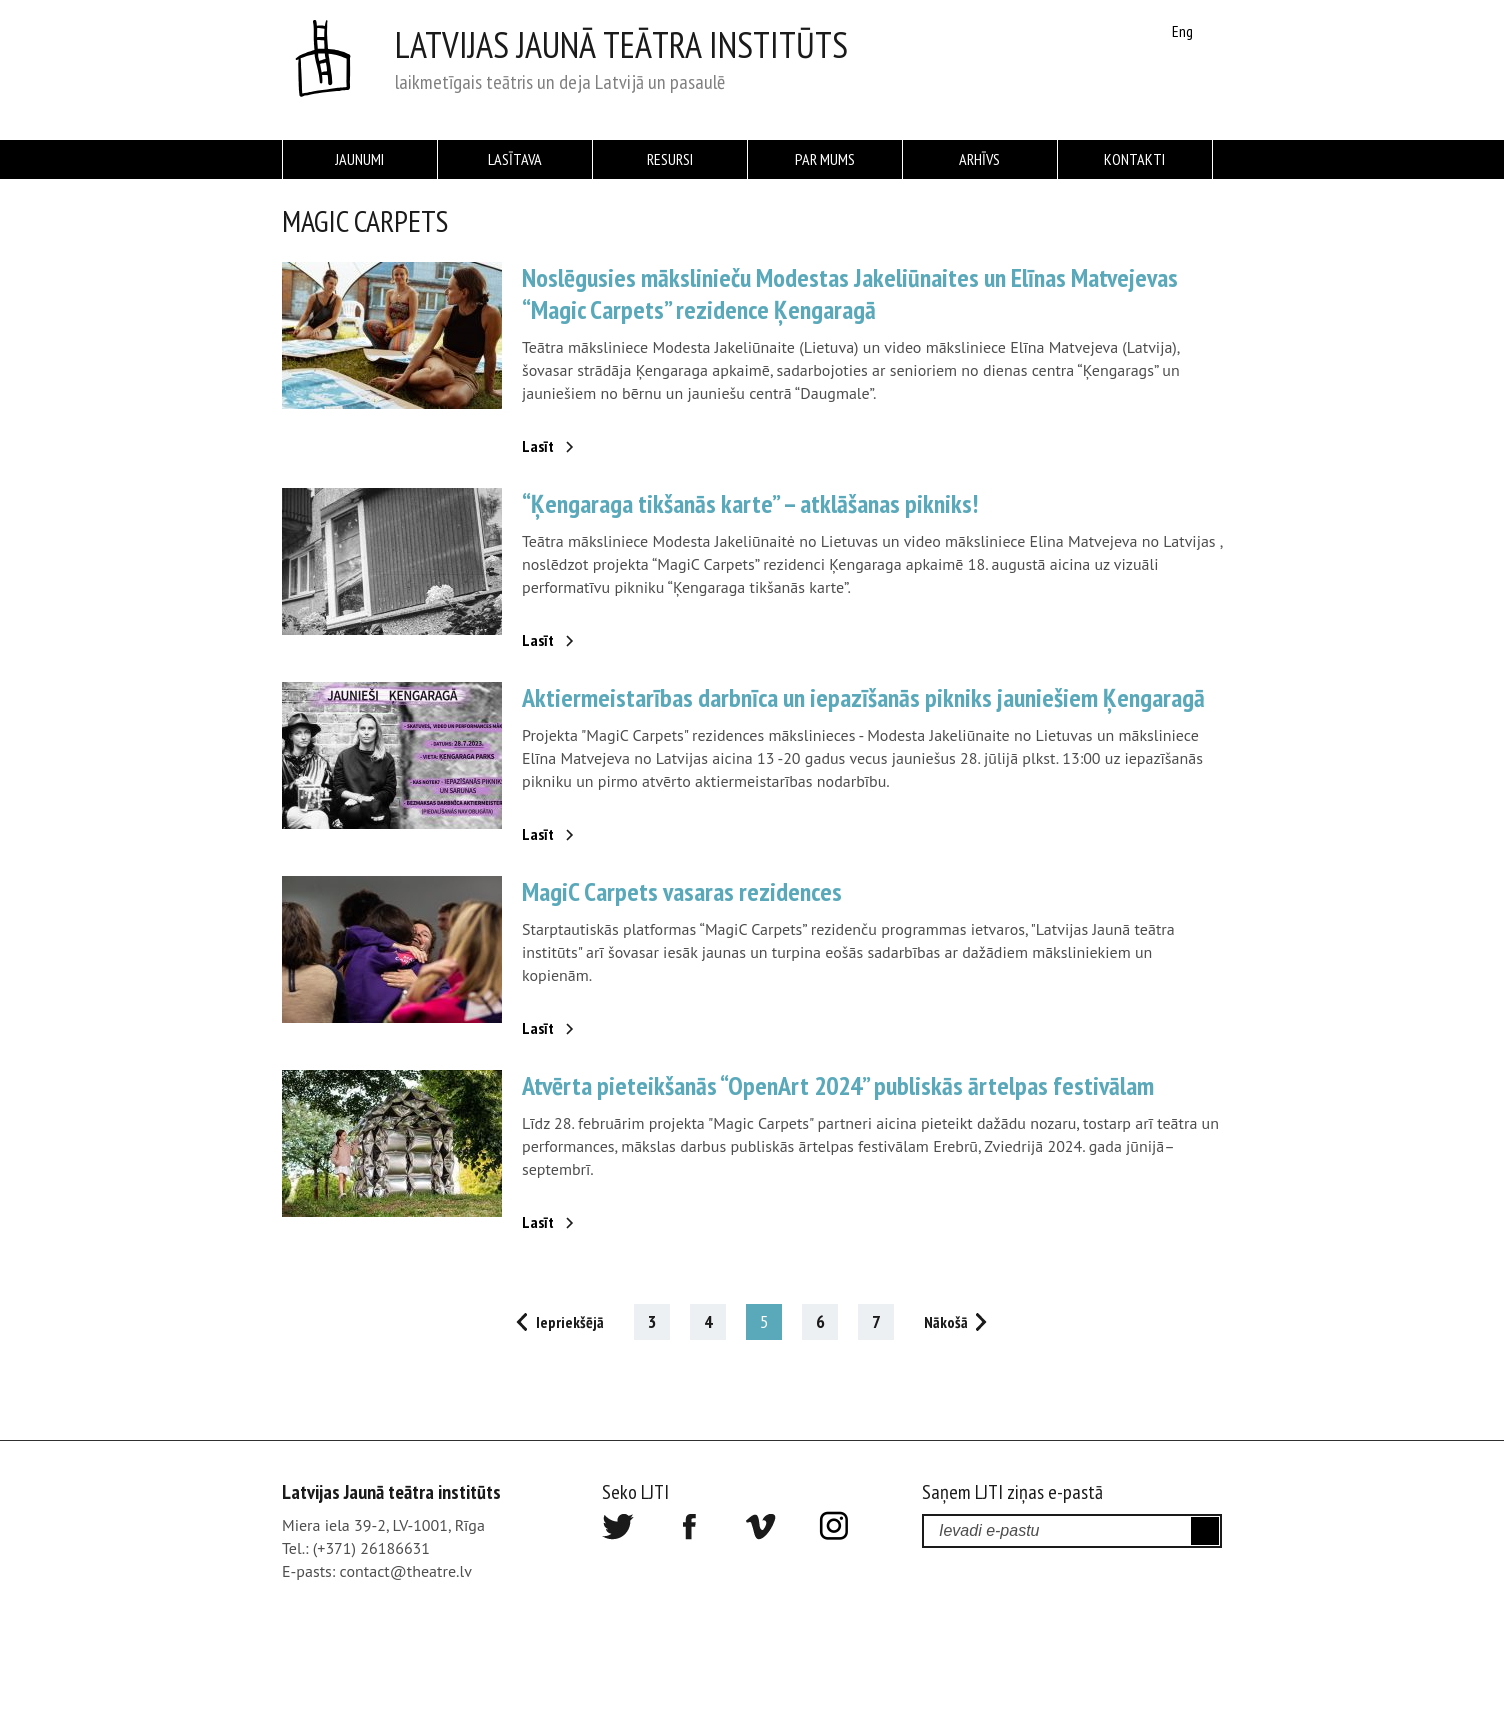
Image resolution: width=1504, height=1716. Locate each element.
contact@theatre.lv (406, 1571)
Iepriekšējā (570, 1322)
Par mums (825, 159)
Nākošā (946, 1322)
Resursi (670, 159)
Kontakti (1134, 159)
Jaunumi (359, 159)
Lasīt (538, 446)
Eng (1182, 31)
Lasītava (515, 159)
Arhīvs (979, 159)
